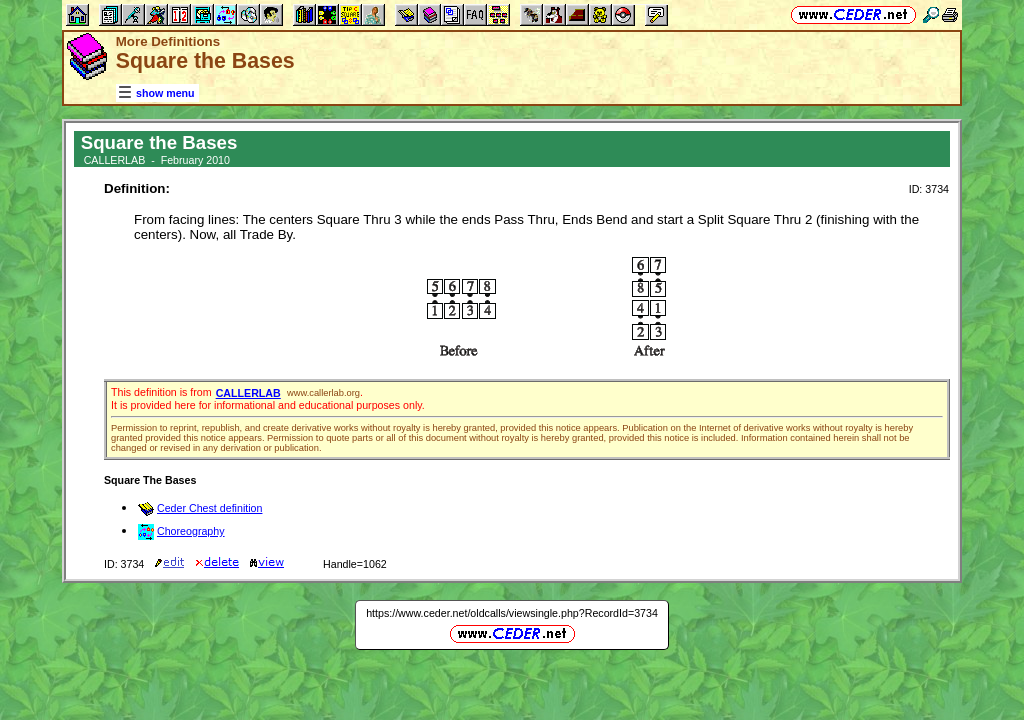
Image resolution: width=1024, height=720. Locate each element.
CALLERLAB (248, 393)
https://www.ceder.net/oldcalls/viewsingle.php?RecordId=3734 (512, 613)
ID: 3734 (929, 189)
